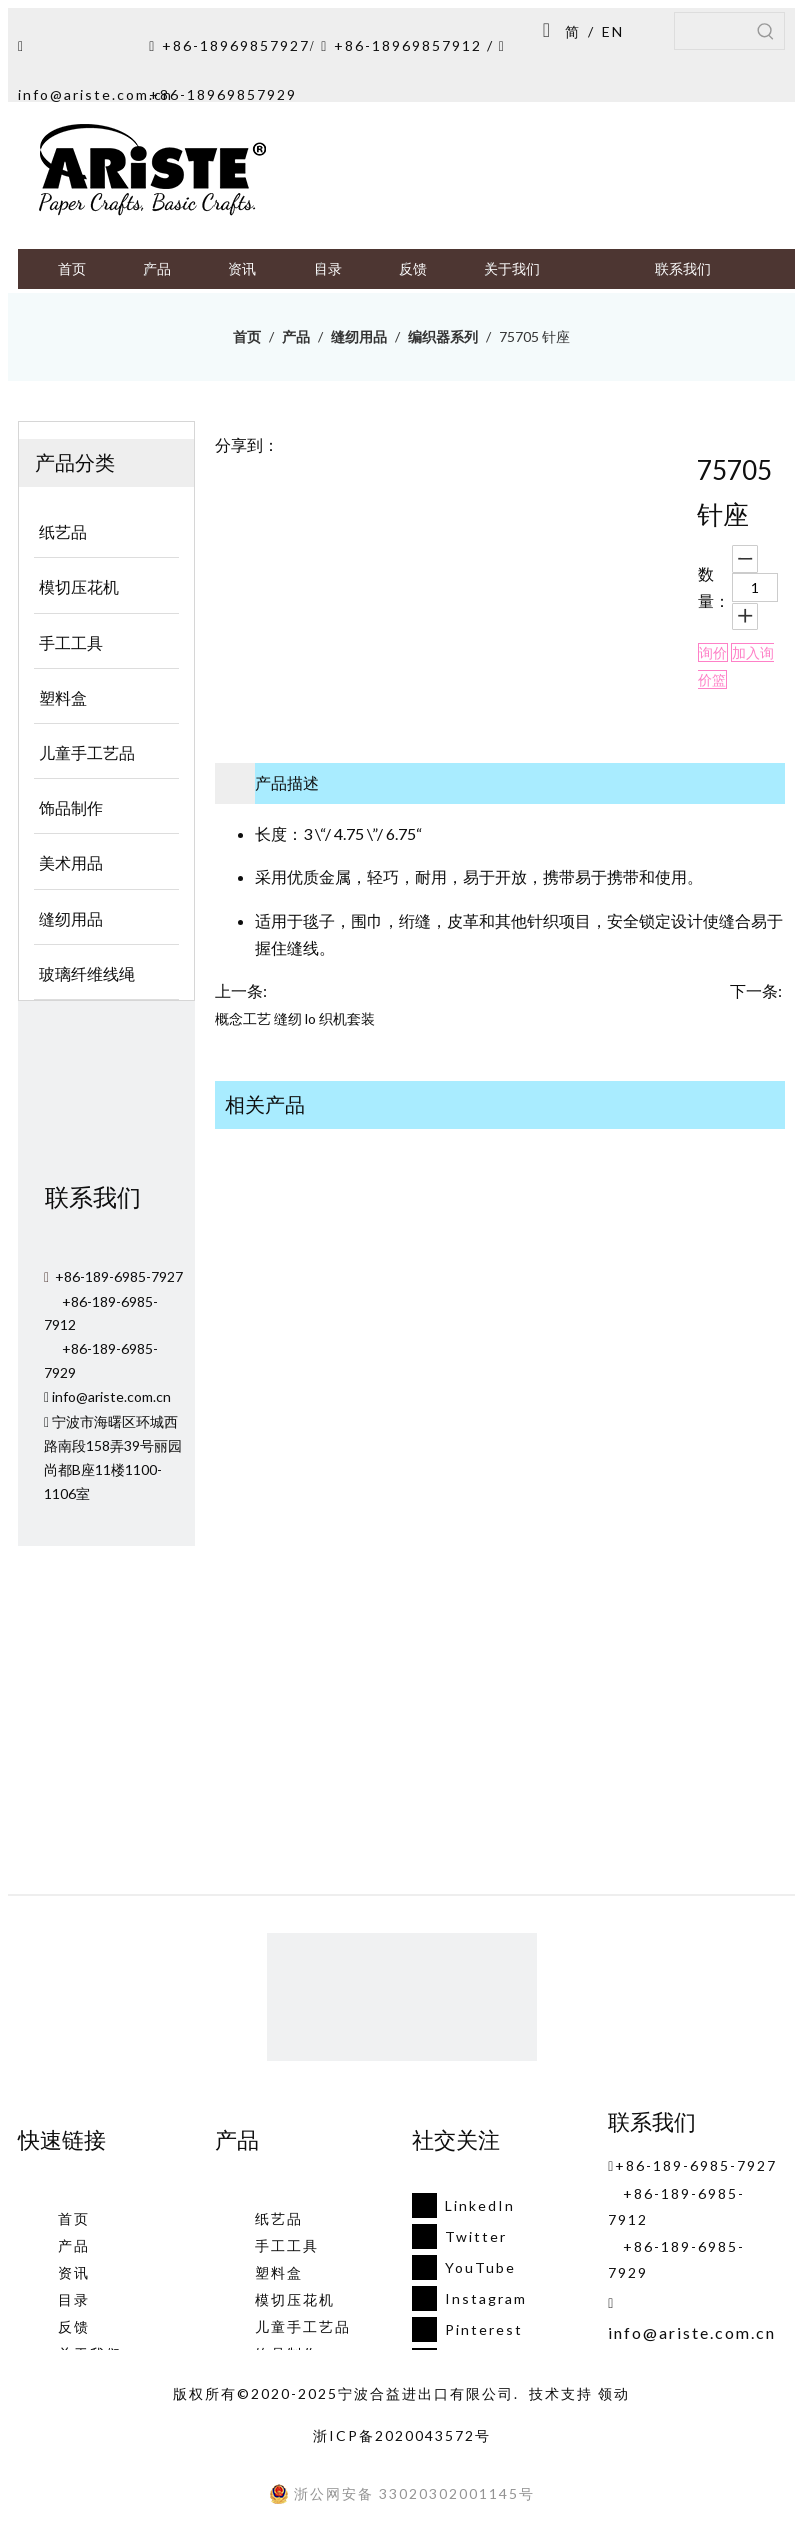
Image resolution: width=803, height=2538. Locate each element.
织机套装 (347, 1018)
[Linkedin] (463, 2205)
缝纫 (288, 1018)
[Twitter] (463, 2236)
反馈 (74, 2326)
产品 (74, 2245)
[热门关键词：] (766, 31)
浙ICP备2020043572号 (402, 2435)
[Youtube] (463, 2267)
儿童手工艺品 (303, 2326)
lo (310, 1018)
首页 (74, 2218)
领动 (614, 2393)
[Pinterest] (463, 2329)
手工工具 (287, 2245)
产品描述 (287, 782)
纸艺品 (279, 2218)
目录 (74, 2299)
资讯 (74, 2272)
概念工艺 (243, 1018)
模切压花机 (295, 2299)
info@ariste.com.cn (95, 94)
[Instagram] (463, 2298)
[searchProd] (711, 31)
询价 (713, 652)
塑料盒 (279, 2272)
